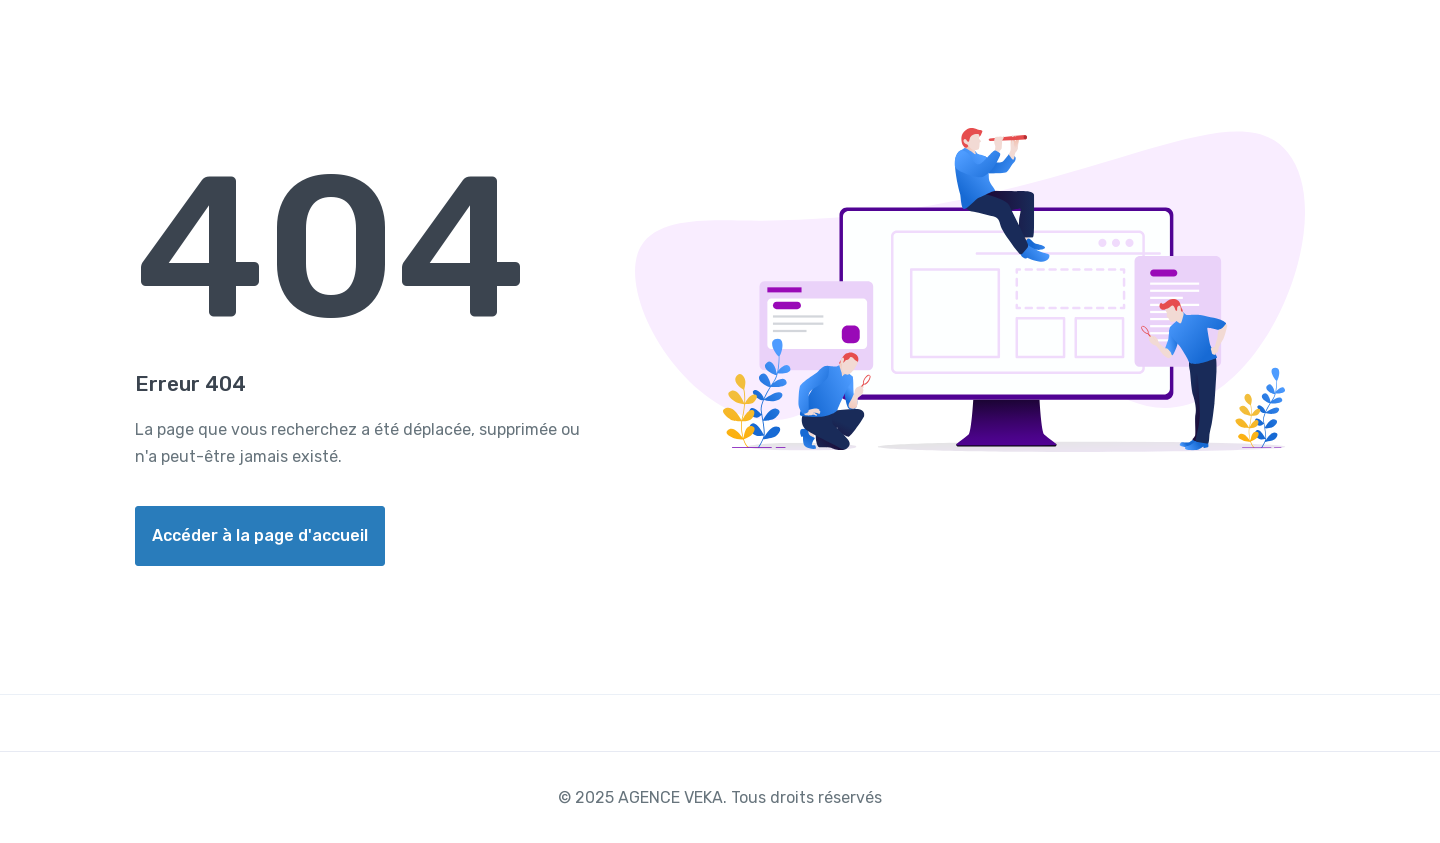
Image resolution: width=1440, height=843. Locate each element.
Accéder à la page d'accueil (260, 535)
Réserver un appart (1127, 43)
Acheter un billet (950, 43)
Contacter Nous (1300, 43)
